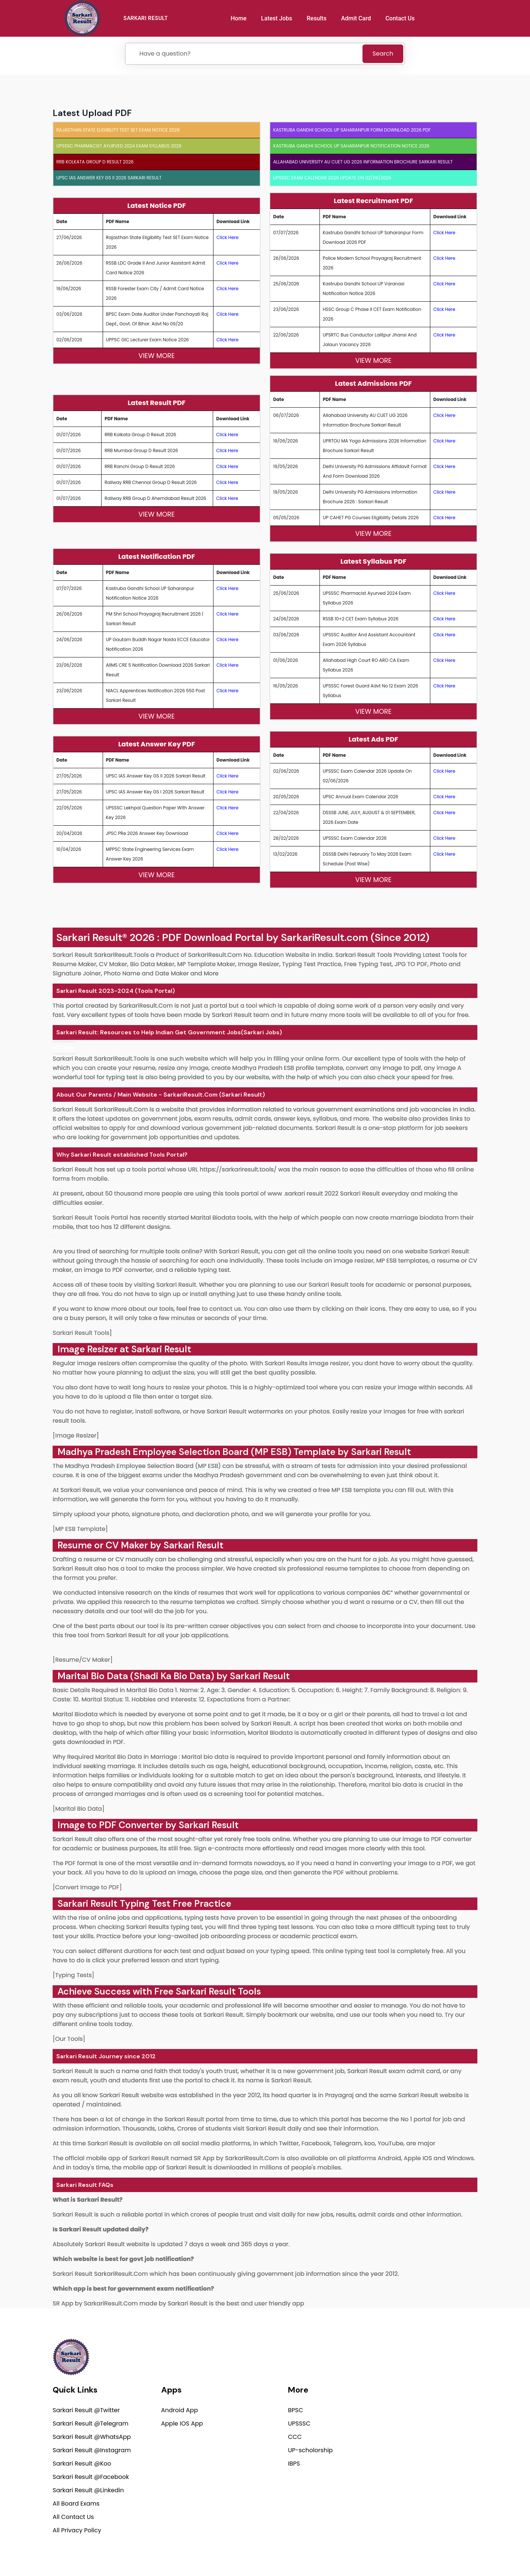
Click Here (227, 237)
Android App (179, 2411)
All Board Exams (76, 2505)
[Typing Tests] (73, 1975)
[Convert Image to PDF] (87, 1887)
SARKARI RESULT (151, 18)
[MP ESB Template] (80, 1529)
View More (156, 355)
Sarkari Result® (91, 937)
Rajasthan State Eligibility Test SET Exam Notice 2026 (118, 130)
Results (319, 18)
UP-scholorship (310, 2451)
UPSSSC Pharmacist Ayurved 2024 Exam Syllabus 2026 (119, 146)
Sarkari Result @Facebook (91, 2478)
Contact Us (402, 18)
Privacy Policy (357, 2552)
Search (382, 53)
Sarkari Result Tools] (82, 1333)
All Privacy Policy (77, 2531)
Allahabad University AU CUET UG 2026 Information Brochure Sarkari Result (363, 162)
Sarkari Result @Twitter (86, 2411)
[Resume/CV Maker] (83, 1659)
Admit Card (359, 18)
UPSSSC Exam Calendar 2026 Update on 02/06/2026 (332, 178)
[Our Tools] (69, 2039)
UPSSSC (299, 2425)
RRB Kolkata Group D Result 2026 (94, 162)
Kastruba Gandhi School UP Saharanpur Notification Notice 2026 (351, 146)
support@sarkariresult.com (437, 2400)
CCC (295, 2438)
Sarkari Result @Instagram (92, 2451)
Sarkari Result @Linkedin (88, 2491)
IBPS (294, 2465)
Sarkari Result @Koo (82, 2465)
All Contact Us (73, 2518)
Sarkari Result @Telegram (90, 2425)
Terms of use (463, 2552)
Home (241, 18)
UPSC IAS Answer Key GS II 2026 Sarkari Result (109, 178)
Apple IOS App (182, 2425)
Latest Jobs (279, 18)
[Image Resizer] (76, 1435)
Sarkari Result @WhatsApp (92, 2438)
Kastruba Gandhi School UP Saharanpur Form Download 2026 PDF (352, 130)
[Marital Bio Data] (79, 1808)
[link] (64, 1048)
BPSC (295, 2411)
